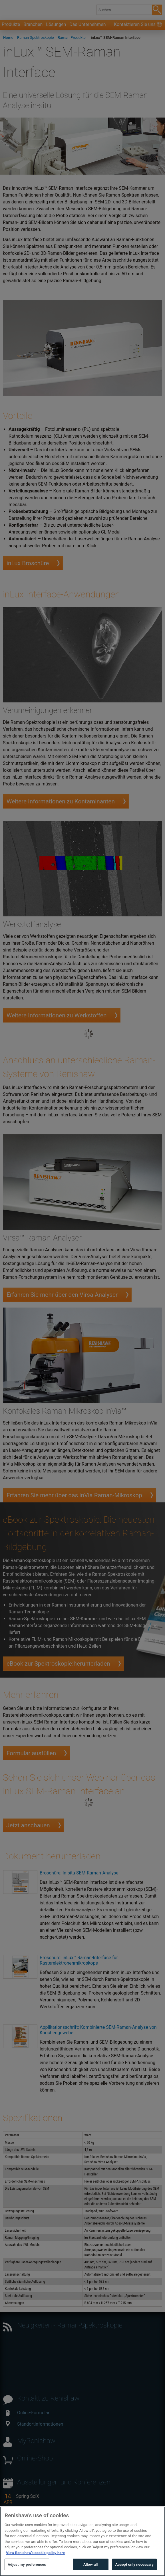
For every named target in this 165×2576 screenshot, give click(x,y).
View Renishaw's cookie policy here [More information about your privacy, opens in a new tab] (35, 2563)
